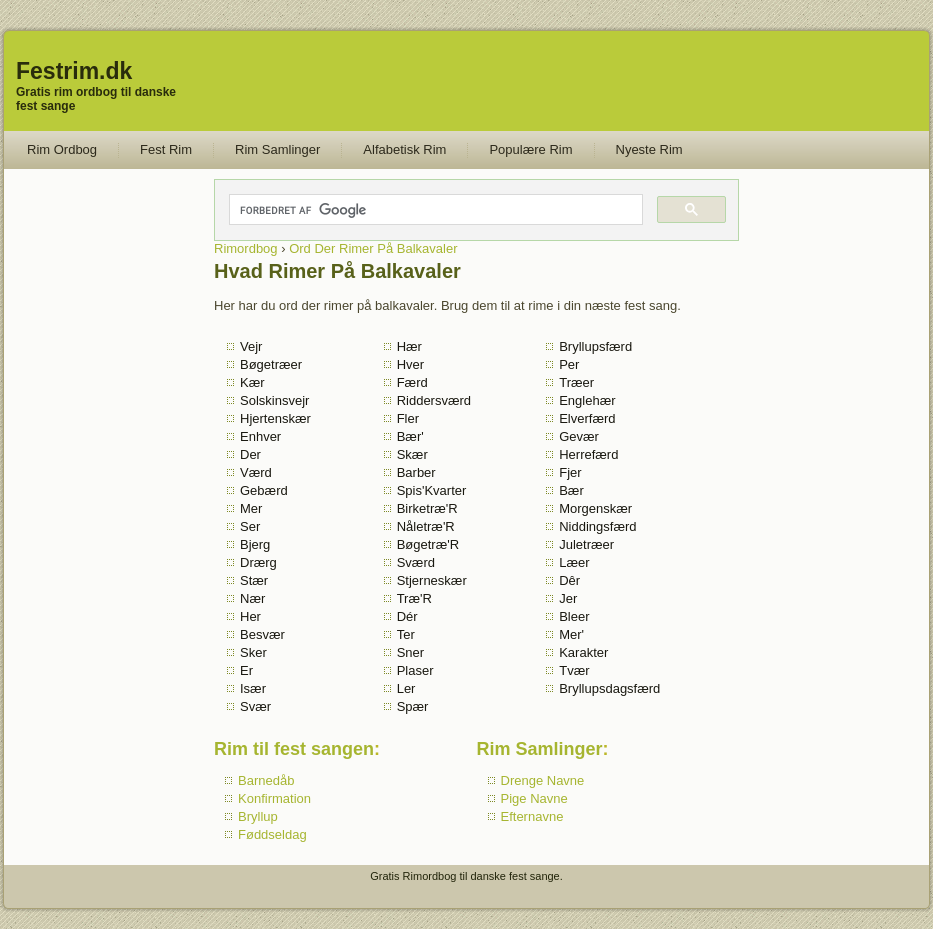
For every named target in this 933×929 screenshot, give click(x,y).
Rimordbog (246, 248)
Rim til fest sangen (294, 749)
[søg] (435, 210)
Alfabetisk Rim (404, 149)
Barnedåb (266, 780)
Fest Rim (166, 149)
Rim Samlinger (277, 149)
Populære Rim (530, 149)
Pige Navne (534, 798)
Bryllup (258, 816)
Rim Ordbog (62, 149)
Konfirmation (274, 798)
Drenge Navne (543, 780)
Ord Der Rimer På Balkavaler (373, 248)
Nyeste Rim (649, 149)
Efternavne (532, 816)
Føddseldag (272, 834)
